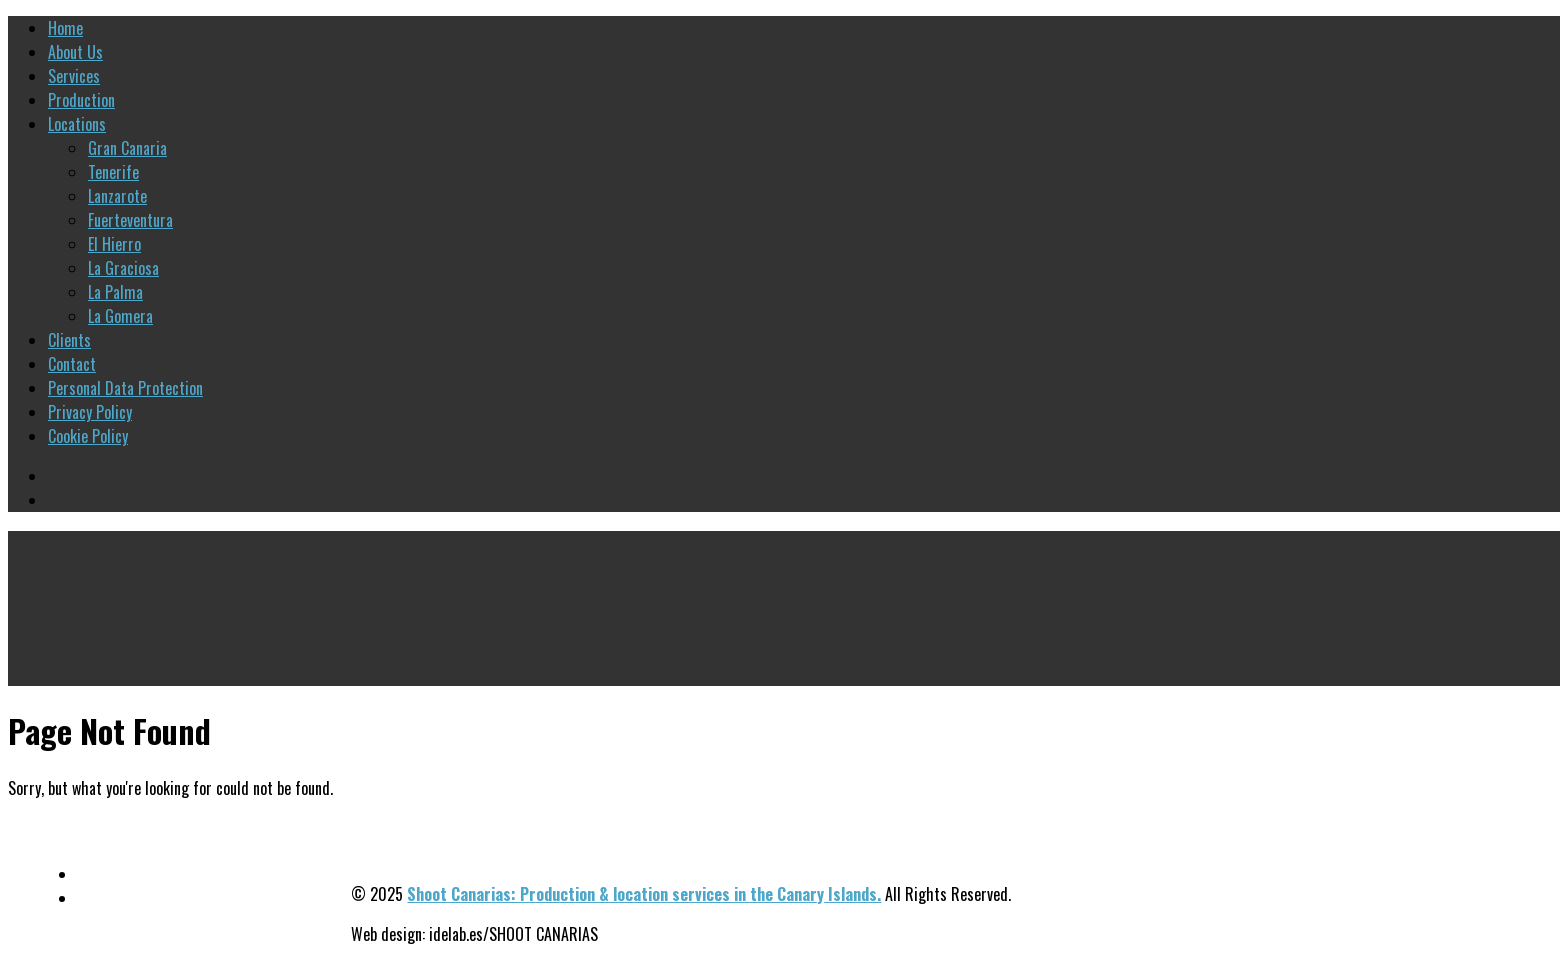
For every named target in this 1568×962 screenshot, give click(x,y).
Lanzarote (117, 196)
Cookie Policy (88, 436)
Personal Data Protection (125, 388)
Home (65, 28)
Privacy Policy (90, 412)
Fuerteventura (130, 220)
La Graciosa (123, 268)
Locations (77, 124)
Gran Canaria (127, 148)
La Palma (115, 292)
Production (81, 100)
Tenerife (113, 172)
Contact (72, 364)
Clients (69, 340)
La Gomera (120, 316)
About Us (75, 52)
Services (74, 76)
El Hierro (114, 244)
